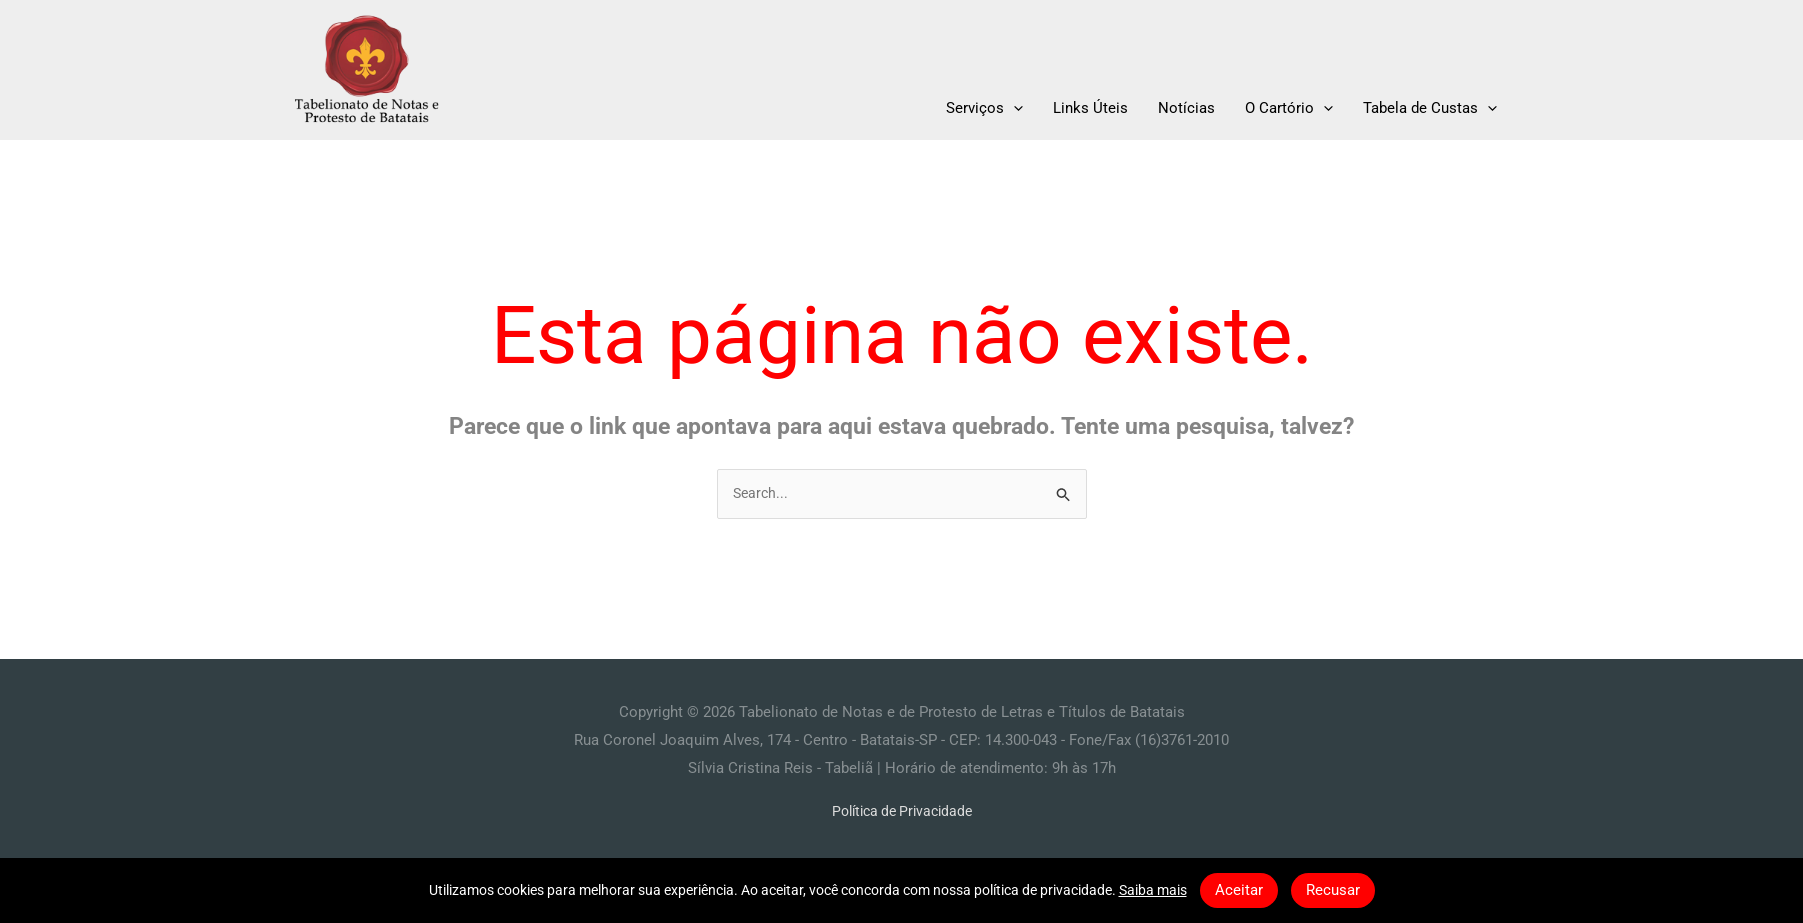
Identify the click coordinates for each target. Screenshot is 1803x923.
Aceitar (1239, 890)
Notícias (1186, 108)
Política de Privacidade (902, 813)
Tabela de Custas (1430, 107)
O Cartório (1289, 107)
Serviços (984, 107)
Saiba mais (1153, 890)
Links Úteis (1090, 108)
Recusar (1333, 890)
